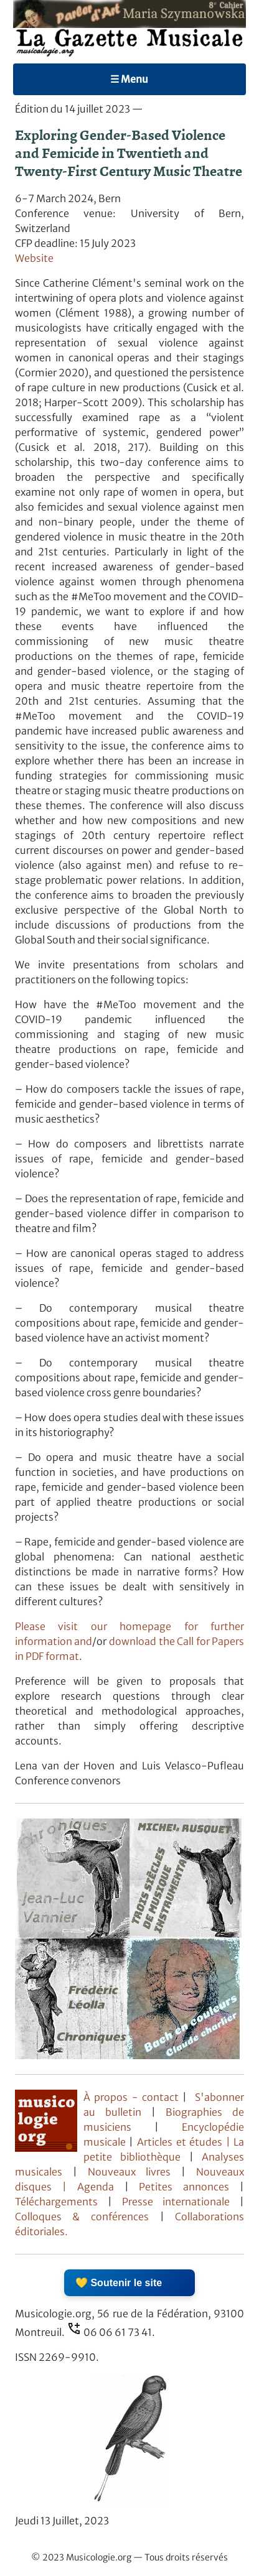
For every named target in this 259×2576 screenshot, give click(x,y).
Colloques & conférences (82, 2216)
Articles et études (179, 2142)
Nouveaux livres (135, 2172)
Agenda (101, 2186)
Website (34, 258)
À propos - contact (131, 2097)
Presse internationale (176, 2201)
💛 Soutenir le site (118, 2282)
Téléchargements (56, 2201)
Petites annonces (189, 2186)
